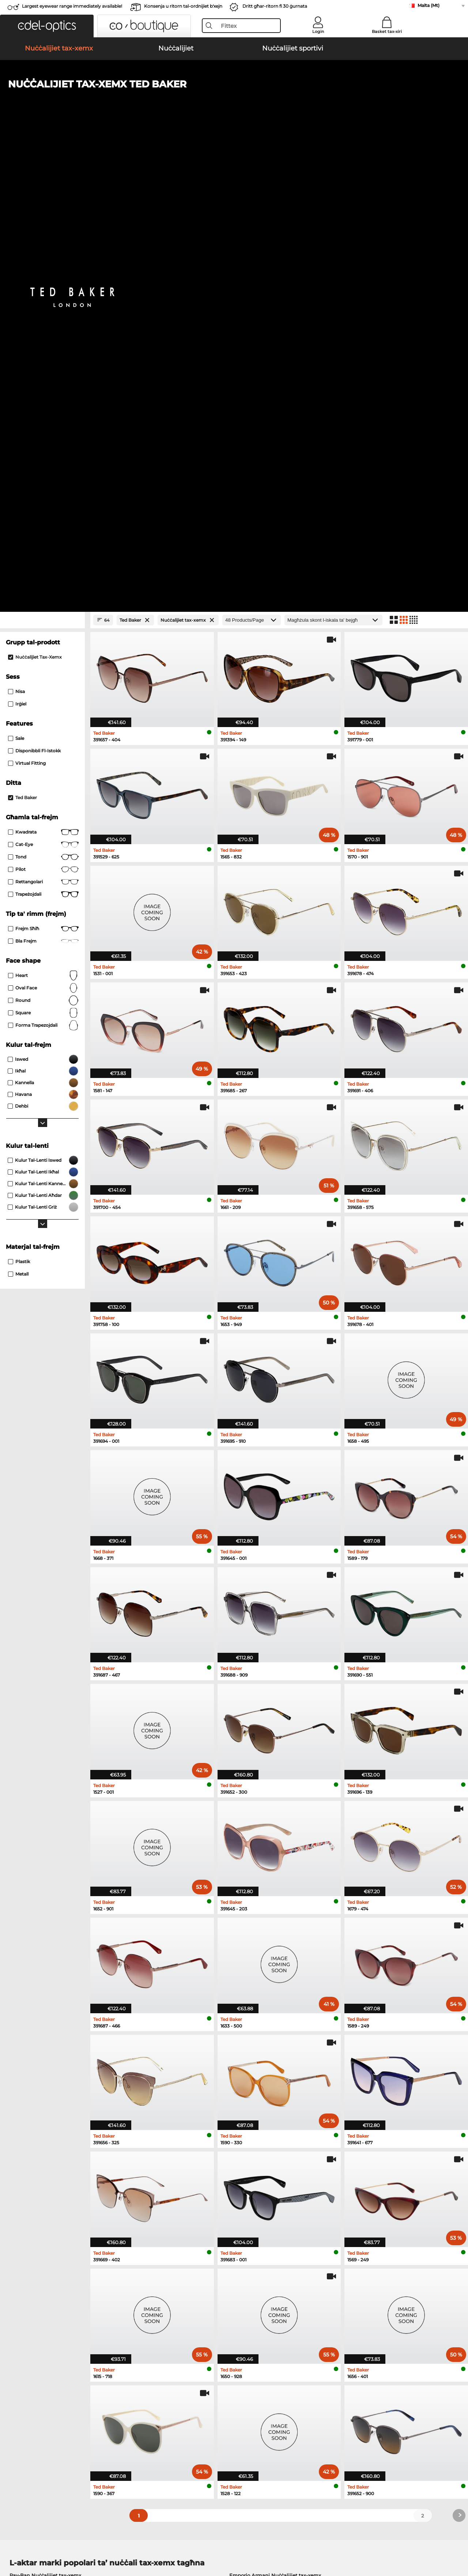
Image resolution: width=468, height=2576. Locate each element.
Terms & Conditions (29, 2541)
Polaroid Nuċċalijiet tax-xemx (265, 2121)
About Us (17, 2390)
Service (167, 2390)
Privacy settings (24, 2402)
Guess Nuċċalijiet (256, 2183)
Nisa (16, 228)
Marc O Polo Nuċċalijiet (38, 2201)
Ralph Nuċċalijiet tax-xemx (262, 2147)
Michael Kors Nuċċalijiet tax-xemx (51, 2147)
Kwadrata (43, 369)
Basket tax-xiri (387, 31)
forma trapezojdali (43, 562)
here (194, 2305)
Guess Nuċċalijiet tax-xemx (262, 2139)
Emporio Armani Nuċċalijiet (44, 2218)
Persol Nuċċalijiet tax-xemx (43, 2130)
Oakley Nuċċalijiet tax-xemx (44, 2121)
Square (43, 550)
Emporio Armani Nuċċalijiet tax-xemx (275, 2112)
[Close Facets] (42, 157)
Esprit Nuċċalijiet (256, 2218)
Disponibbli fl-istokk (34, 288)
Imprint (86, 2541)
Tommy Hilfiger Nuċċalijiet (268, 2210)
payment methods (180, 2402)
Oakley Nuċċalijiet (32, 2192)
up (457, 2541)
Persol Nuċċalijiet (256, 2192)
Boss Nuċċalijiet (255, 2201)
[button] (47, 26)
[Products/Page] (251, 157)
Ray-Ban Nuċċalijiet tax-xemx (45, 2112)
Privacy (64, 2541)
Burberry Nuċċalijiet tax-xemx (265, 2130)
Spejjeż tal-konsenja (182, 2411)
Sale (16, 275)
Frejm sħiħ (43, 466)
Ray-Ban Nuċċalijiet (33, 2183)
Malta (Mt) (428, 5)
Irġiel (17, 241)
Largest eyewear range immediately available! (72, 6)
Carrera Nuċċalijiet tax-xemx (44, 2139)
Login (318, 31)
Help (316, 2390)
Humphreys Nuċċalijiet (38, 2210)
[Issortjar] (333, 157)
